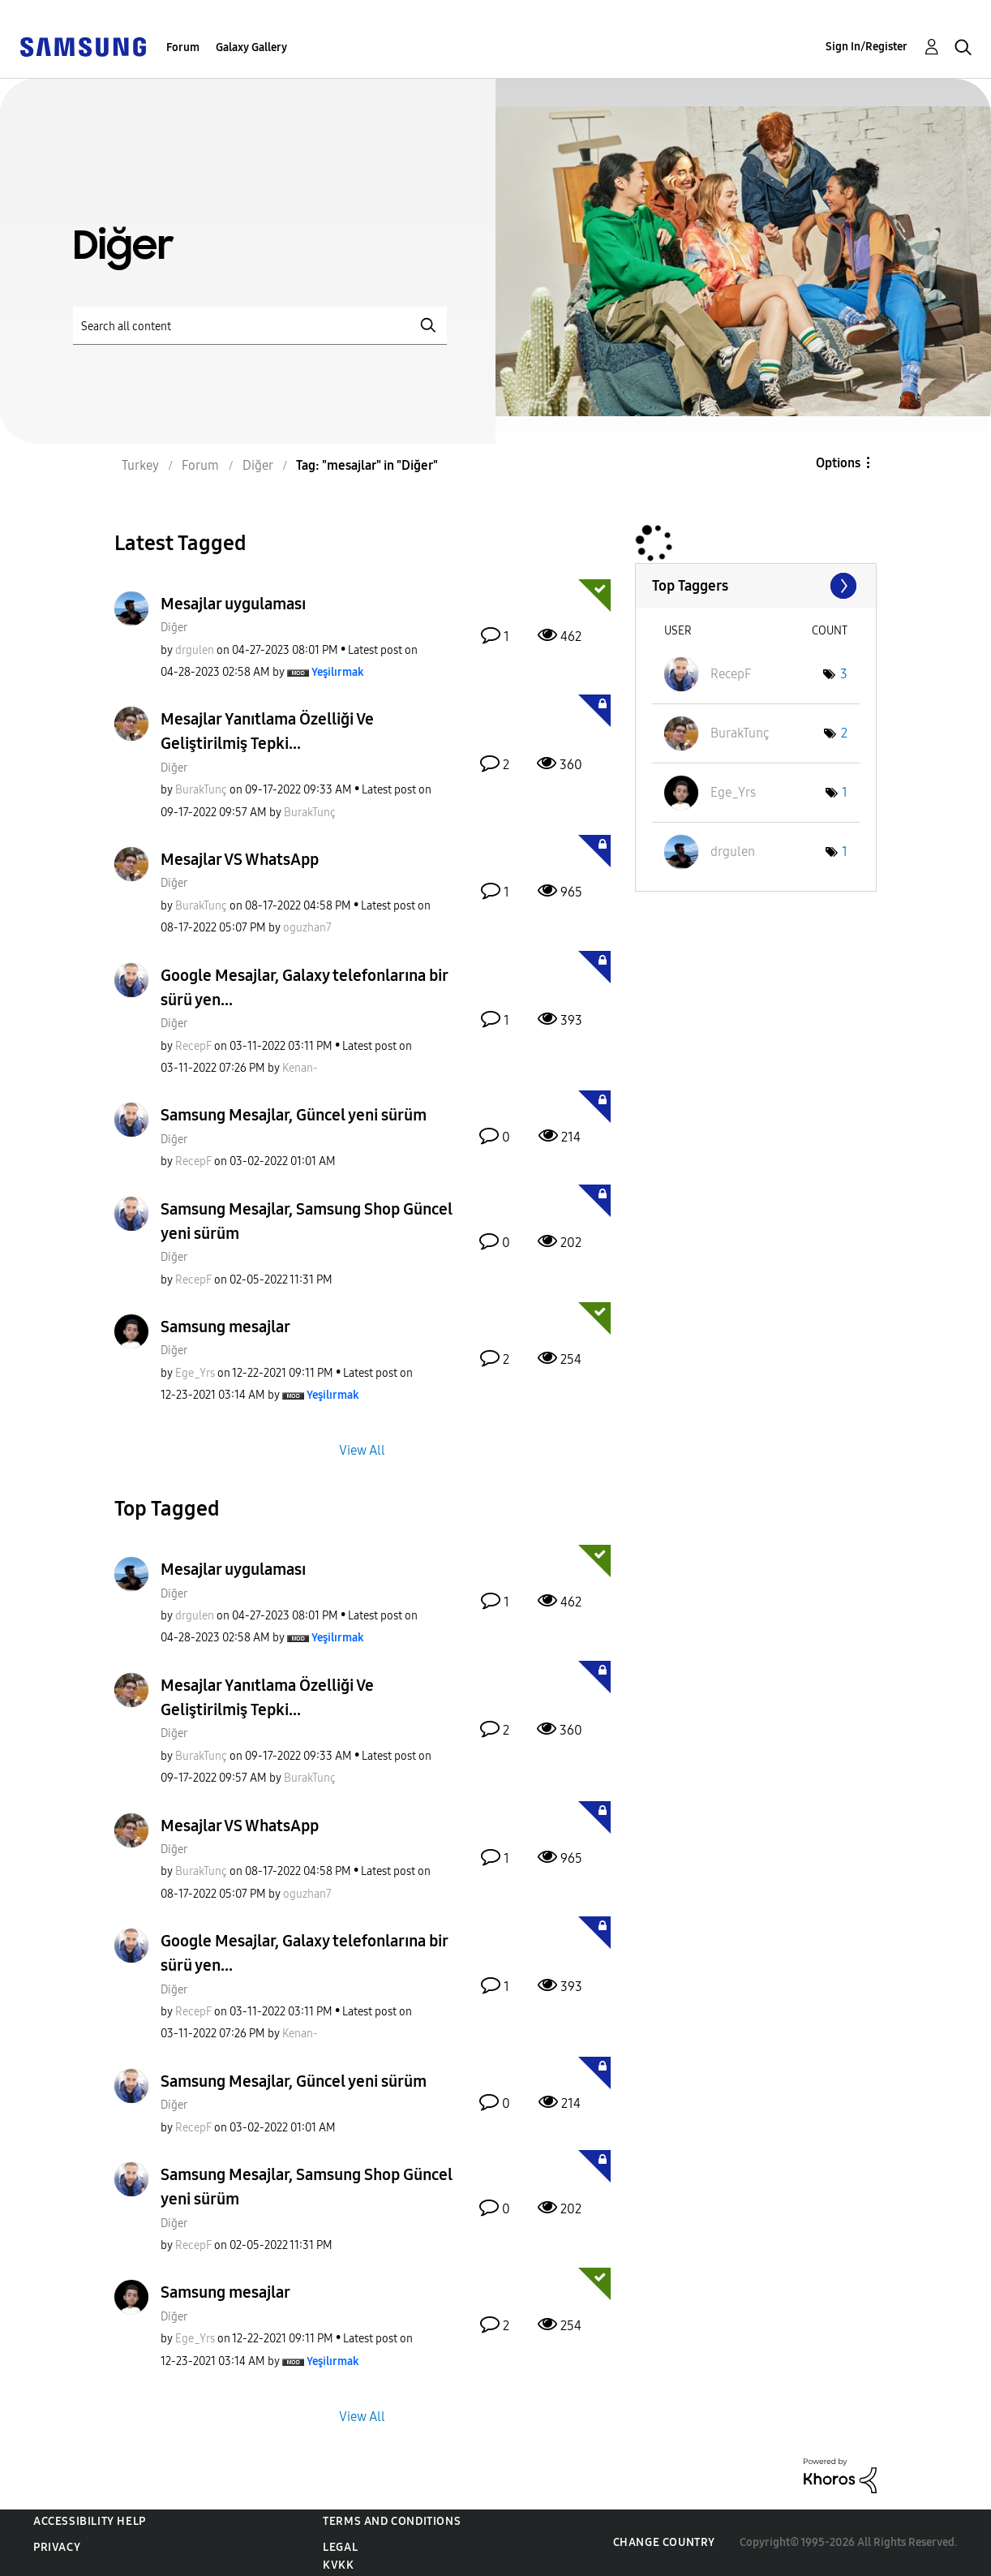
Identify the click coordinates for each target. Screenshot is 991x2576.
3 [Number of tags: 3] (843, 674)
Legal (340, 2547)
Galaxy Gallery (251, 47)
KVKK (338, 2565)
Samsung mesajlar (225, 1326)
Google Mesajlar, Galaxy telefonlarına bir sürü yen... (304, 987)
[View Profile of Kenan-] (300, 1068)
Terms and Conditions (392, 2521)
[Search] (260, 326)
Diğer (174, 627)
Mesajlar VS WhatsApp (240, 859)
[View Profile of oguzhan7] (307, 928)
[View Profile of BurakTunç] (201, 790)
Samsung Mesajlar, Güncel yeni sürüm (294, 1115)
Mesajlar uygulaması (233, 603)
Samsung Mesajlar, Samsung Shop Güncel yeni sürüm (307, 1221)
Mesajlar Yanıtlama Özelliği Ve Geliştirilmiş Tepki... (267, 731)
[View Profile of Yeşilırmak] (337, 672)
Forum (182, 47)
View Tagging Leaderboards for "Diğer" (756, 586)
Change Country (664, 2542)
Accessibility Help (89, 2521)
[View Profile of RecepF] (193, 1046)
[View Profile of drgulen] (194, 650)
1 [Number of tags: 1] (844, 792)
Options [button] (838, 463)
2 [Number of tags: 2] (844, 733)
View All (362, 1450)
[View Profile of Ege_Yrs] (195, 1373)
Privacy (56, 2547)
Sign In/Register (866, 47)
